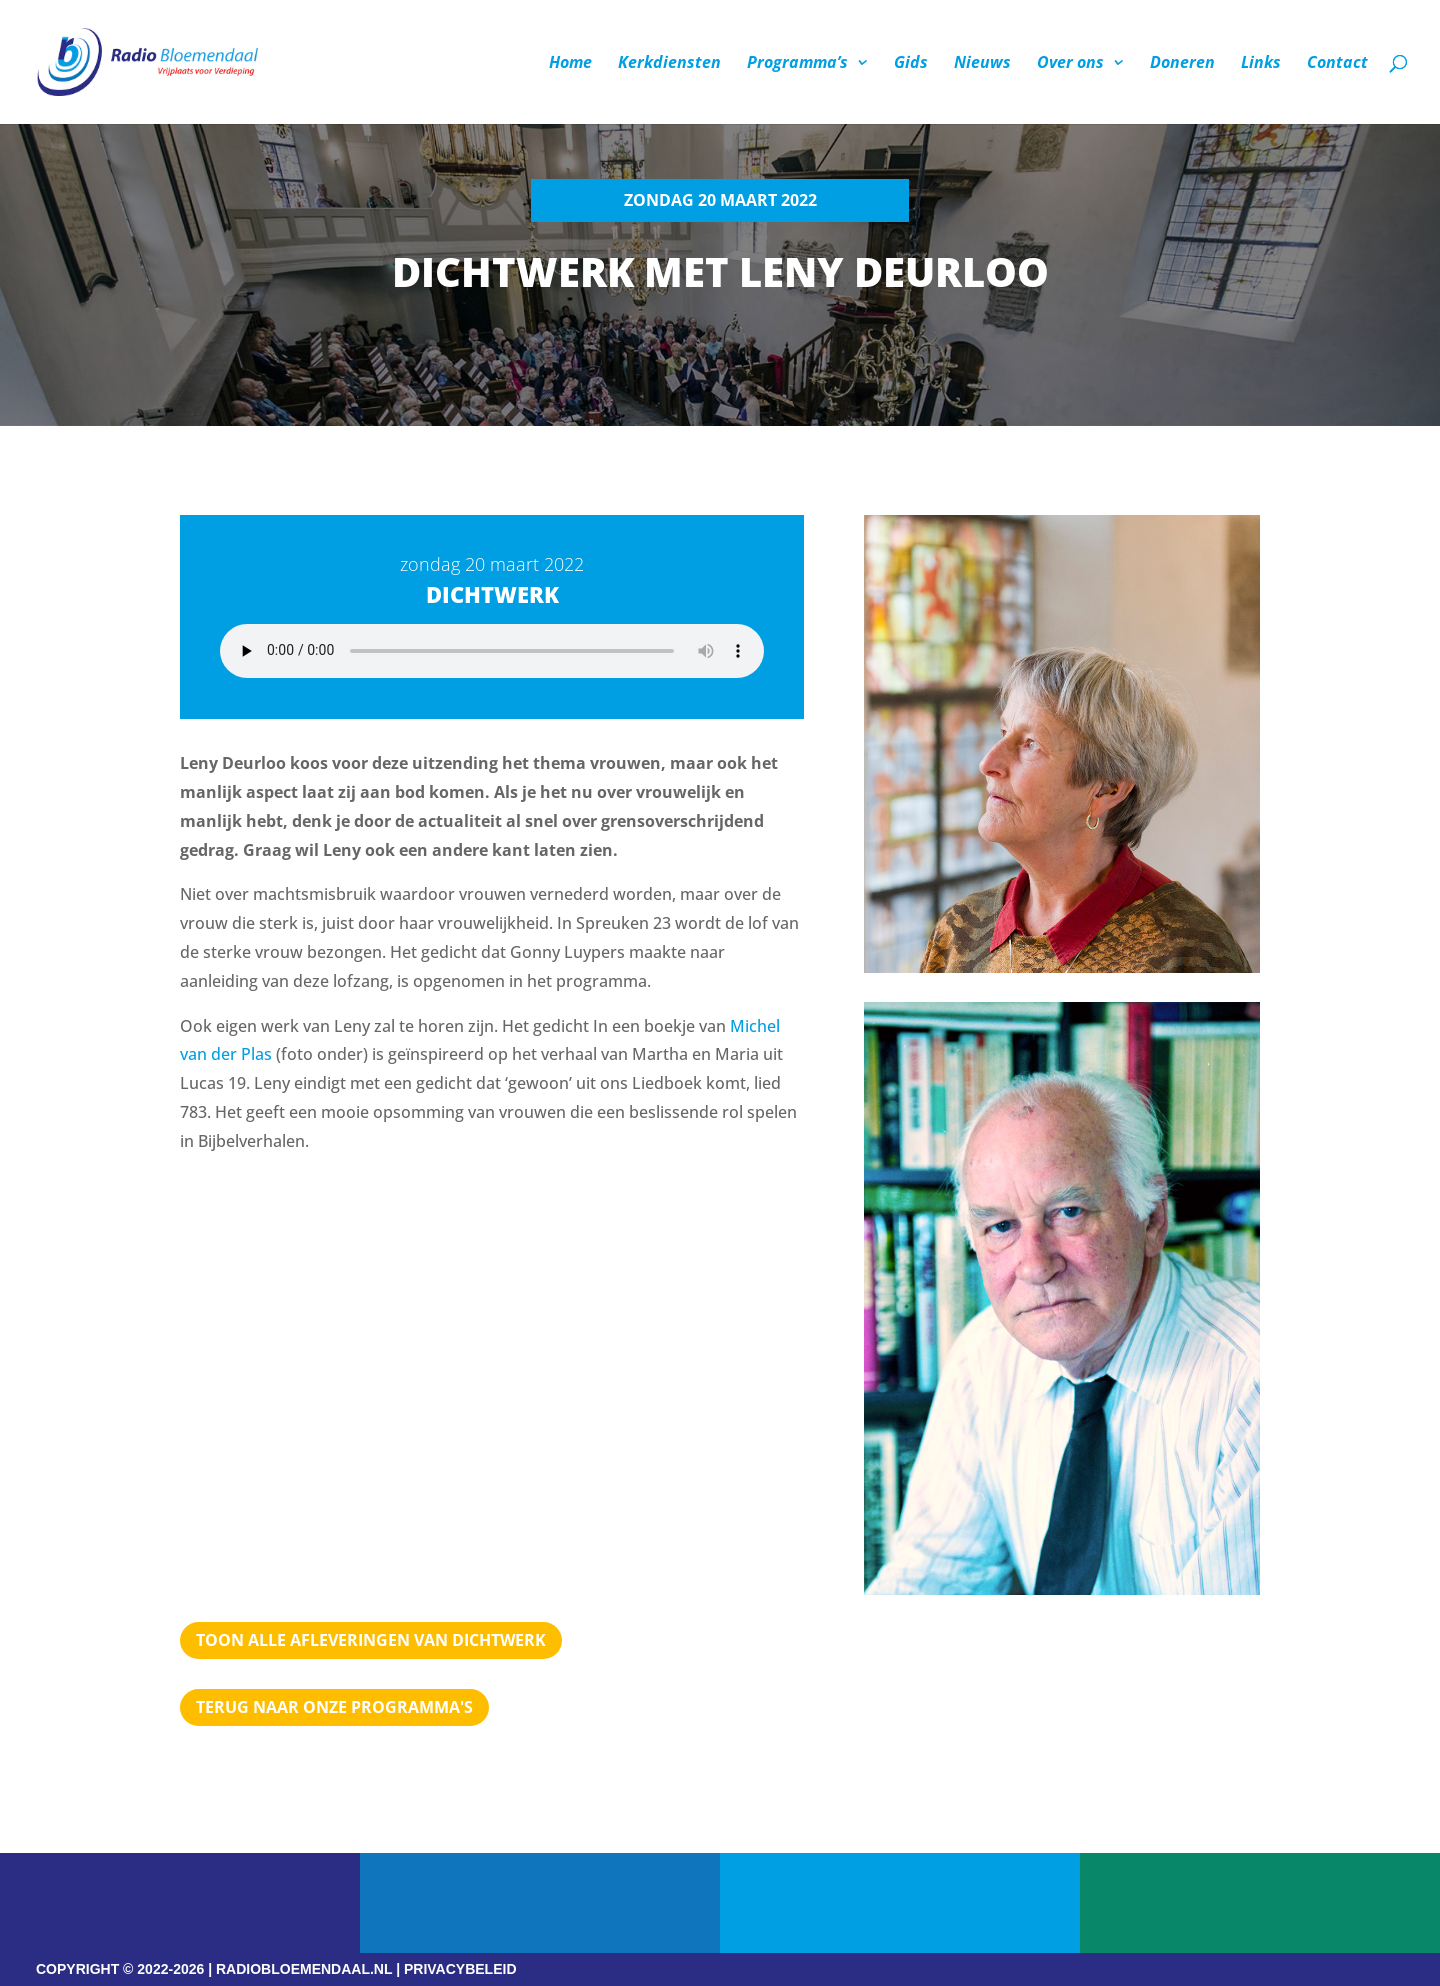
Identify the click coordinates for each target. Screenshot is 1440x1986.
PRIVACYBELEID (460, 1969)
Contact (1337, 64)
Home (570, 64)
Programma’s (797, 64)
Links (1261, 64)
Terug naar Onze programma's (334, 1707)
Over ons (1070, 64)
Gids (911, 64)
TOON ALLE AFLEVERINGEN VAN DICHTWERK (371, 1640)
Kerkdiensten (669, 64)
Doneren (1182, 64)
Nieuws (982, 64)
